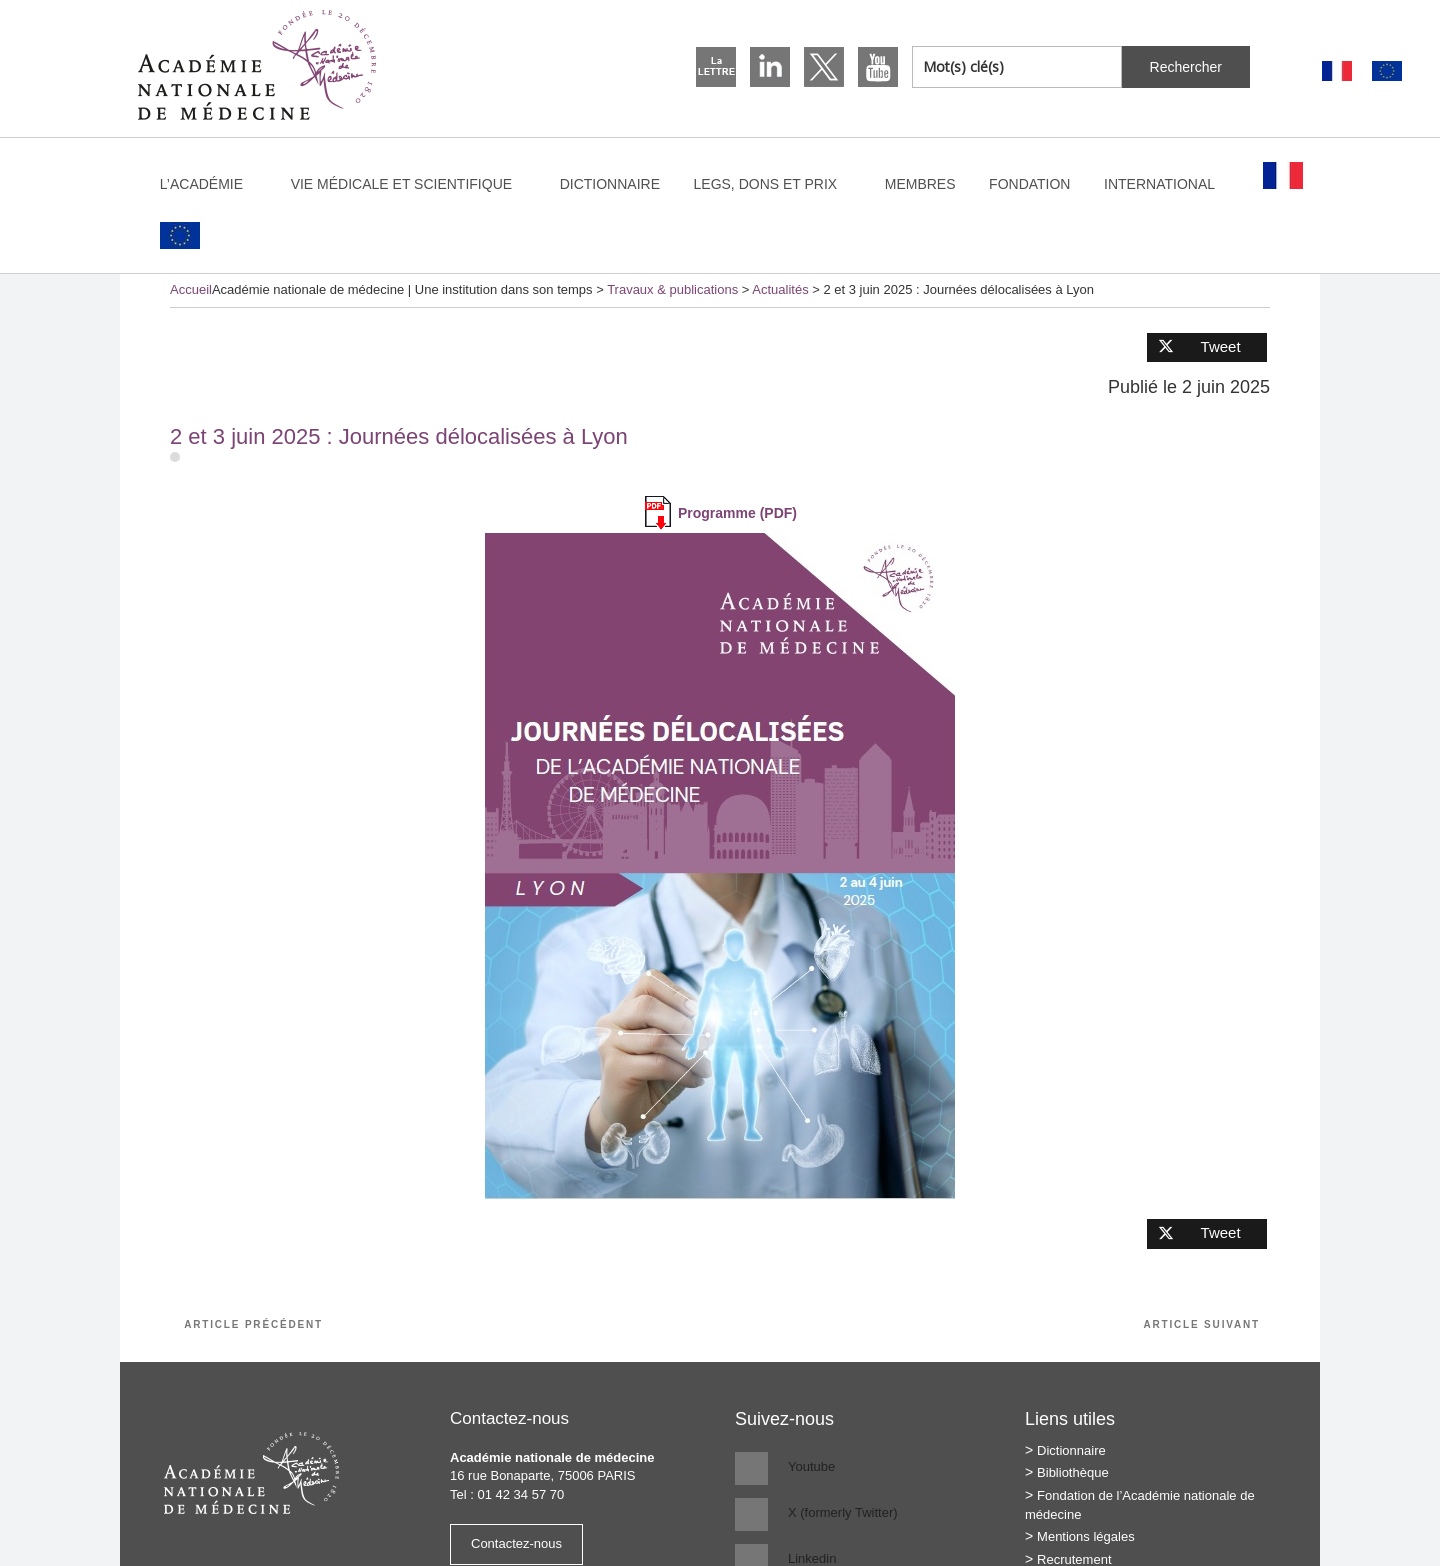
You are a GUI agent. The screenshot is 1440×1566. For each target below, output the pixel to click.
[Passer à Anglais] (1387, 71)
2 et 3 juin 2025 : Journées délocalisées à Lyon (399, 436)
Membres (920, 184)
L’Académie (211, 184)
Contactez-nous (516, 1543)
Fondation (1029, 184)
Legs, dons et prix (775, 184)
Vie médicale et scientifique (411, 184)
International (1169, 184)
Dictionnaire (610, 184)
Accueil (191, 289)
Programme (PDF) (737, 513)
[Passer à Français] (1337, 71)
